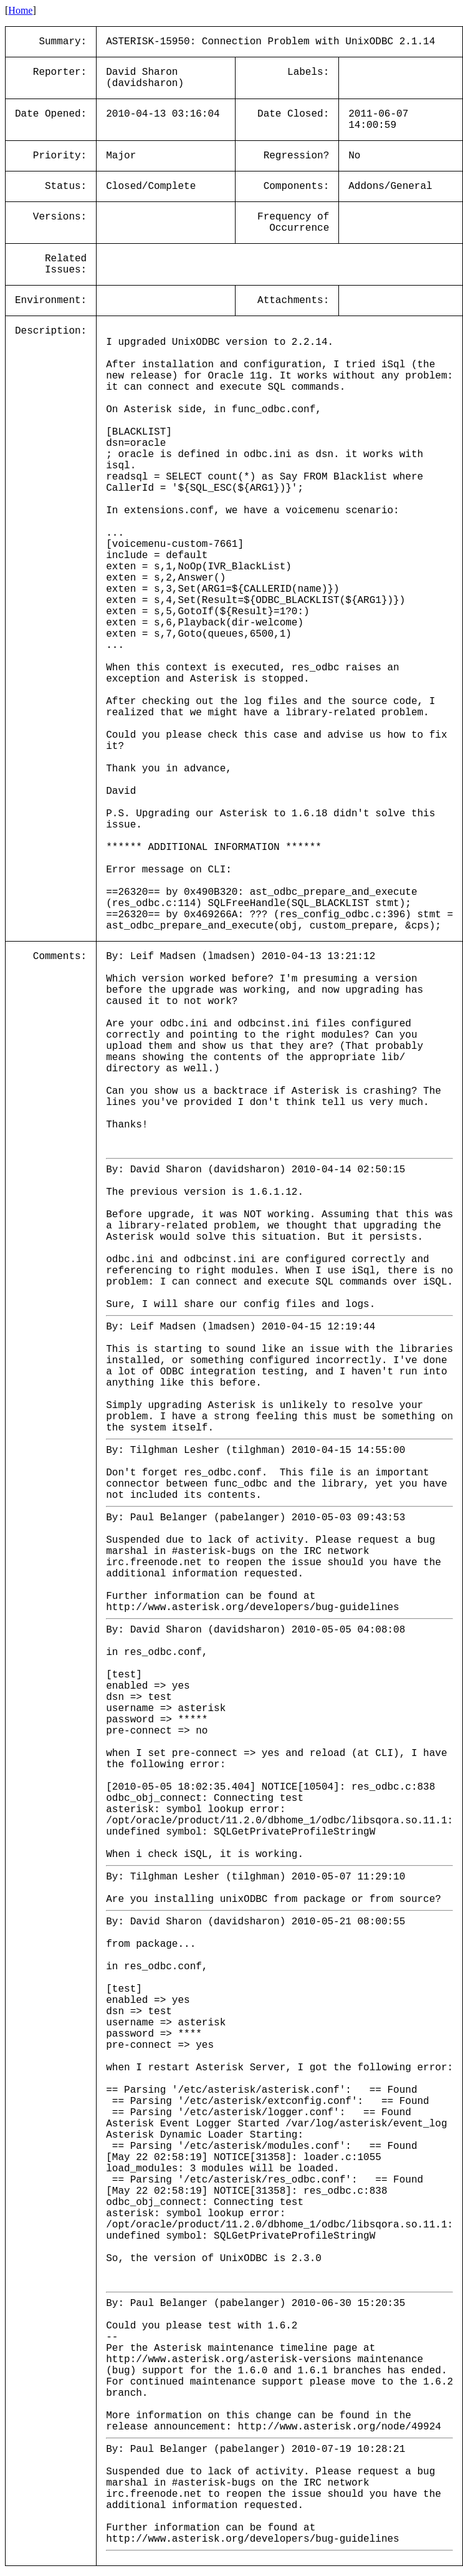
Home (20, 10)
